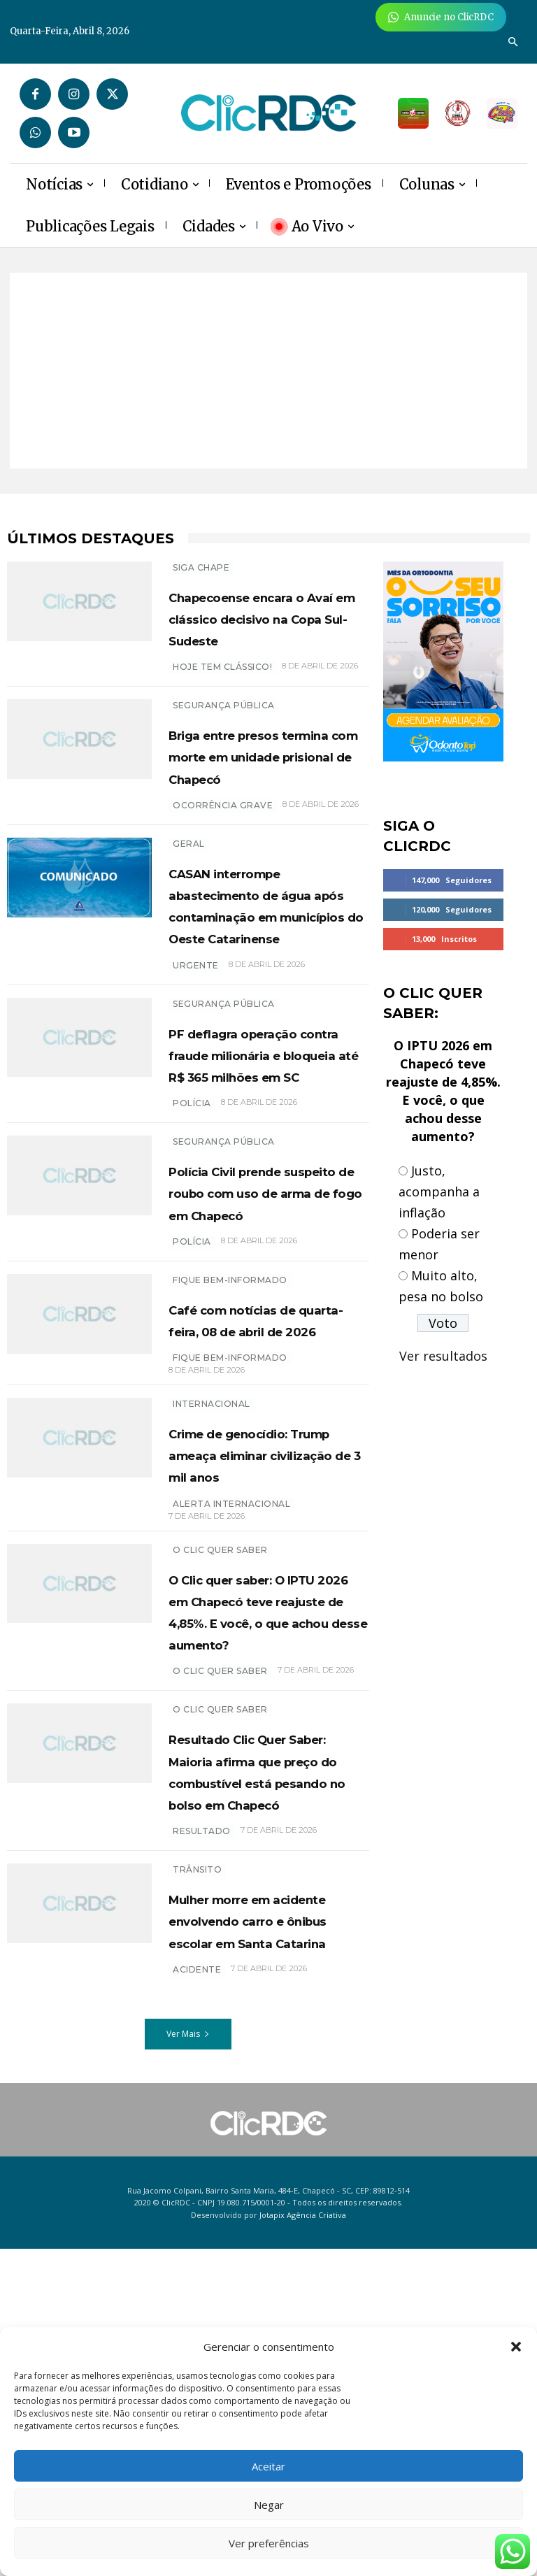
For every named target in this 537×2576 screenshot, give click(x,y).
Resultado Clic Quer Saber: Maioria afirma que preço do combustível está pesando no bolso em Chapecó (268, 2032)
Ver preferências (269, 2543)
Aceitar (268, 2466)
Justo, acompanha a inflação (439, 1191)
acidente (197, 2296)
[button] (516, 2347)
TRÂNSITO (197, 2153)
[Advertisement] (268, 370)
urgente (196, 1052)
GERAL (189, 887)
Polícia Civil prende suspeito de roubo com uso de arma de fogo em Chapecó (263, 1333)
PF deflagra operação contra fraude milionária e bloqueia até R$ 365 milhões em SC (267, 1162)
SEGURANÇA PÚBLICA (224, 727)
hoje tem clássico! (222, 688)
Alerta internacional (231, 1699)
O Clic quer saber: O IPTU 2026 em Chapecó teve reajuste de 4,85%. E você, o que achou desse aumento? (262, 1828)
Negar (269, 2505)
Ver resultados (443, 1355)
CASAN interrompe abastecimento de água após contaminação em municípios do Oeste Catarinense (264, 970)
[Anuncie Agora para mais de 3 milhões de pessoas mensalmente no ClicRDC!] (440, 17)
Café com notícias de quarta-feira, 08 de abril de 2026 (266, 1482)
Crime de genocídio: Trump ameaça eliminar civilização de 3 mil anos (261, 1640)
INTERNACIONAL (211, 1578)
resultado (202, 2115)
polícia (192, 1234)
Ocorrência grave (223, 848)
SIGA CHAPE (201, 567)
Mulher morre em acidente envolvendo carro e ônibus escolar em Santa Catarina (267, 2225)
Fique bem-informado (230, 1432)
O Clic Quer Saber (220, 1745)
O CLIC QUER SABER (220, 1910)
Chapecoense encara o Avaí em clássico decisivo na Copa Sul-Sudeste (266, 629)
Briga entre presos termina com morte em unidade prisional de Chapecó (265, 788)
